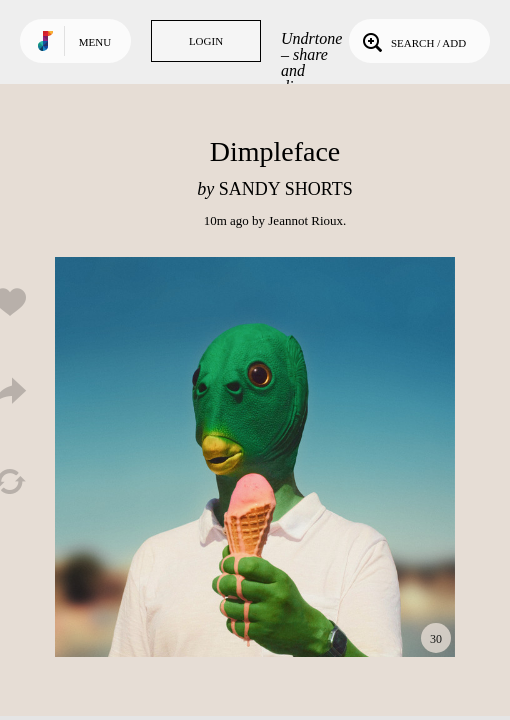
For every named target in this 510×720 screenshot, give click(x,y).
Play (255, 457)
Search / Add (412, 41)
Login (206, 41)
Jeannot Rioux (305, 220)
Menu (95, 42)
